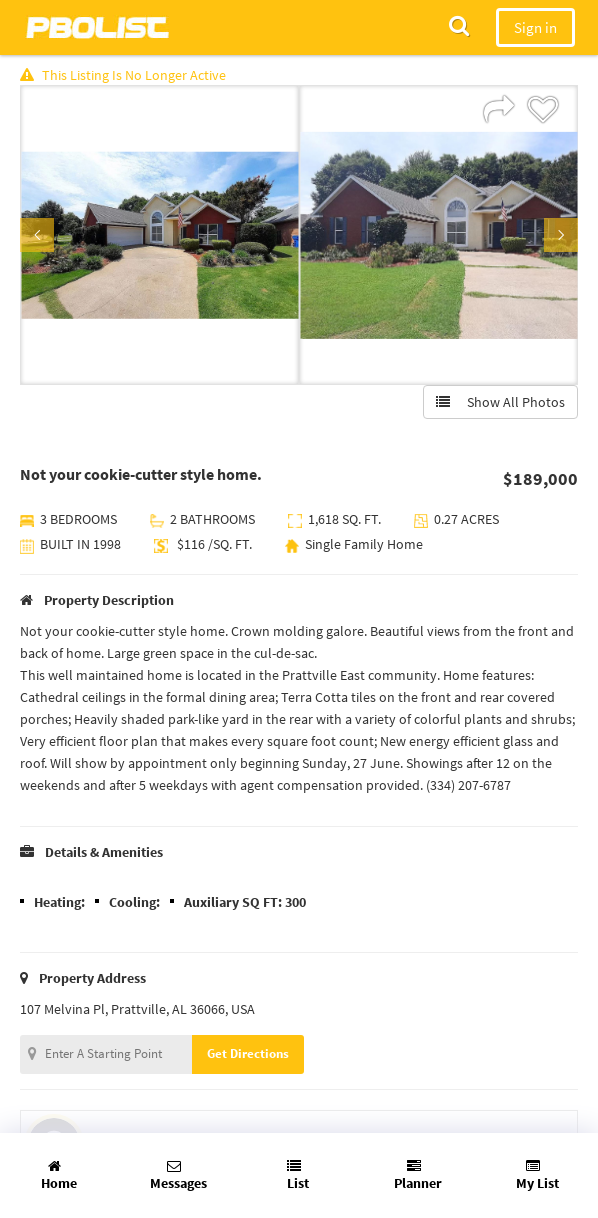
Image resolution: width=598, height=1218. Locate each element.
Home (59, 1175)
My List (537, 1175)
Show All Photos (500, 402)
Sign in (535, 27)
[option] (159, 235)
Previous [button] (37, 235)
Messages (178, 1175)
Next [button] (561, 235)
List (298, 1175)
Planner (418, 1175)
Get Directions (248, 1053)
